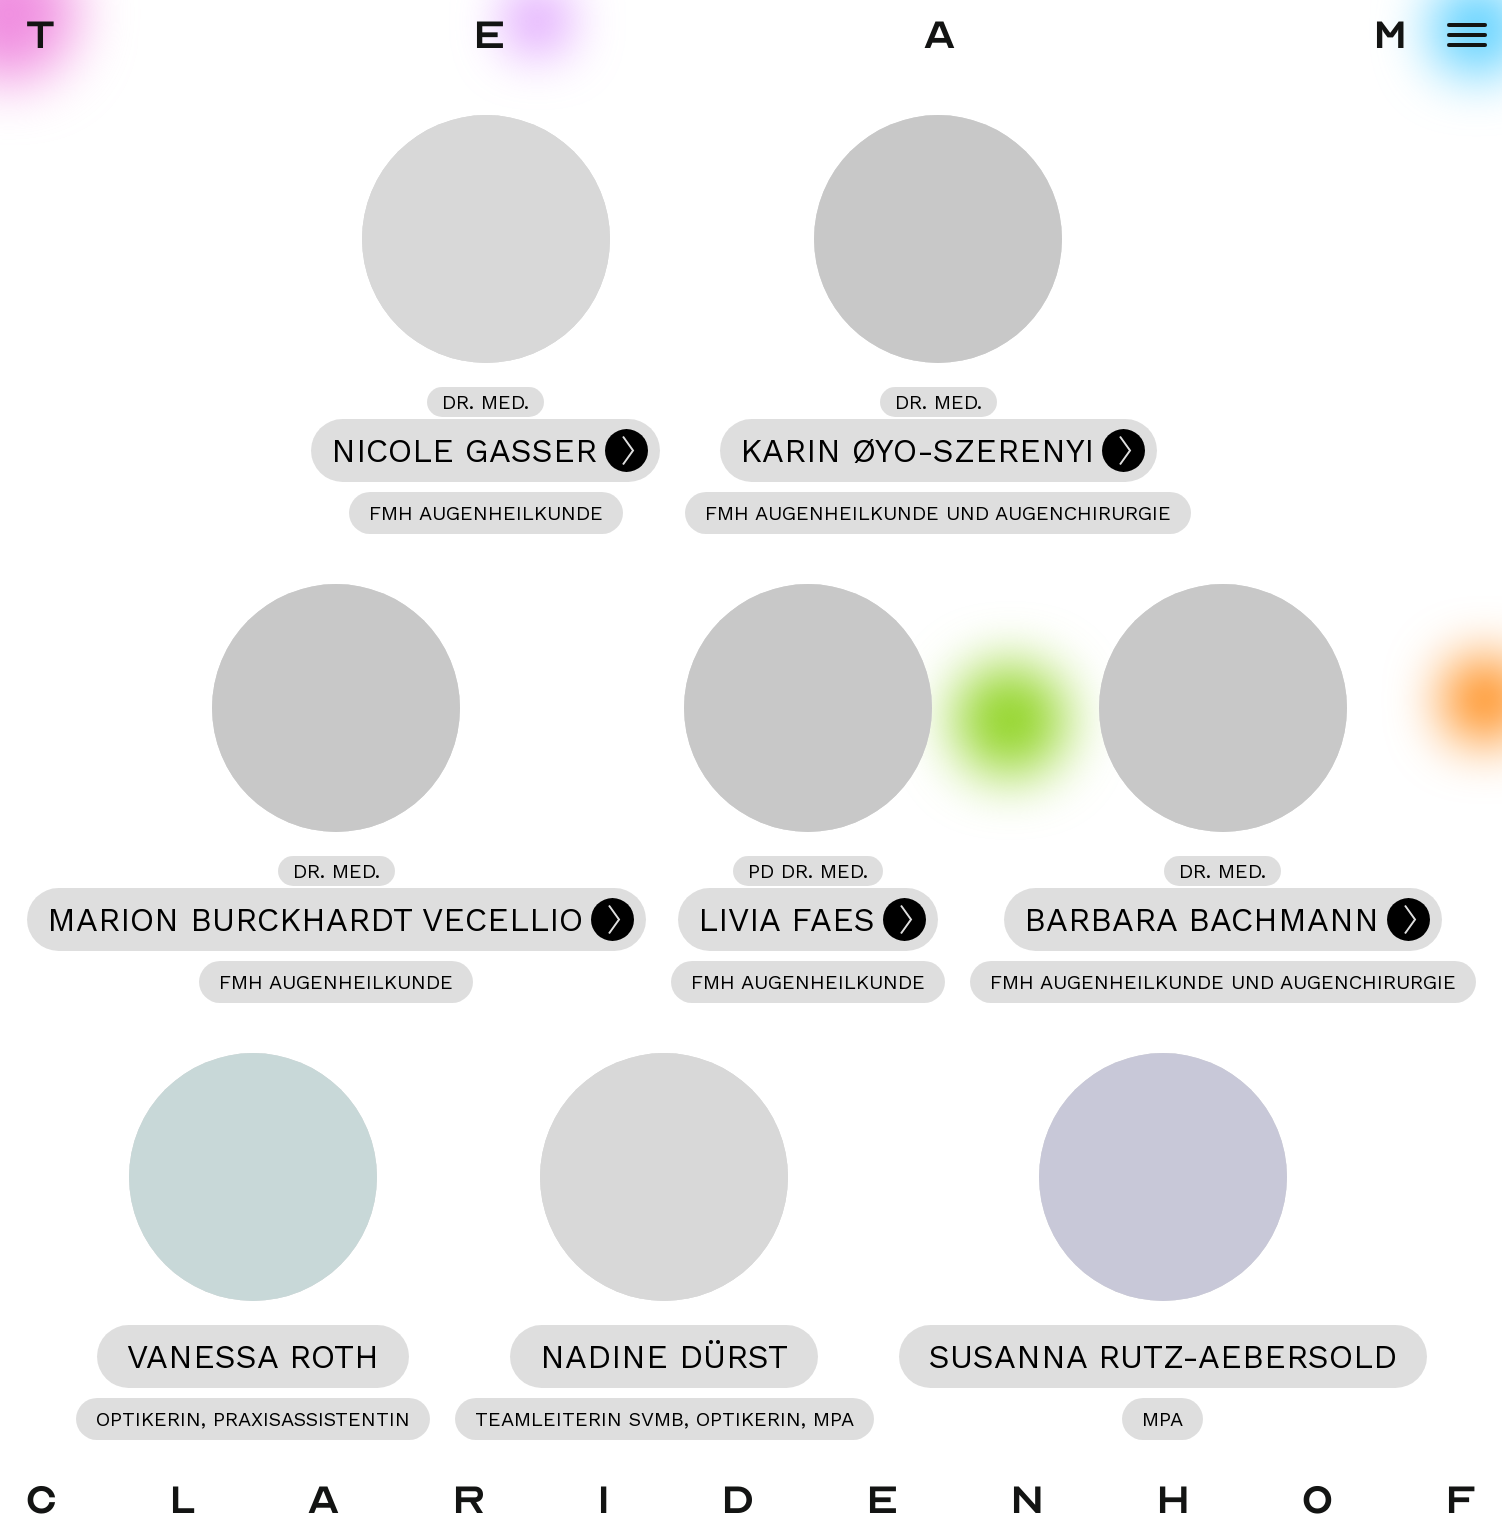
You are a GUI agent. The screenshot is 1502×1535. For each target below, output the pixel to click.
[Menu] (1467, 35)
